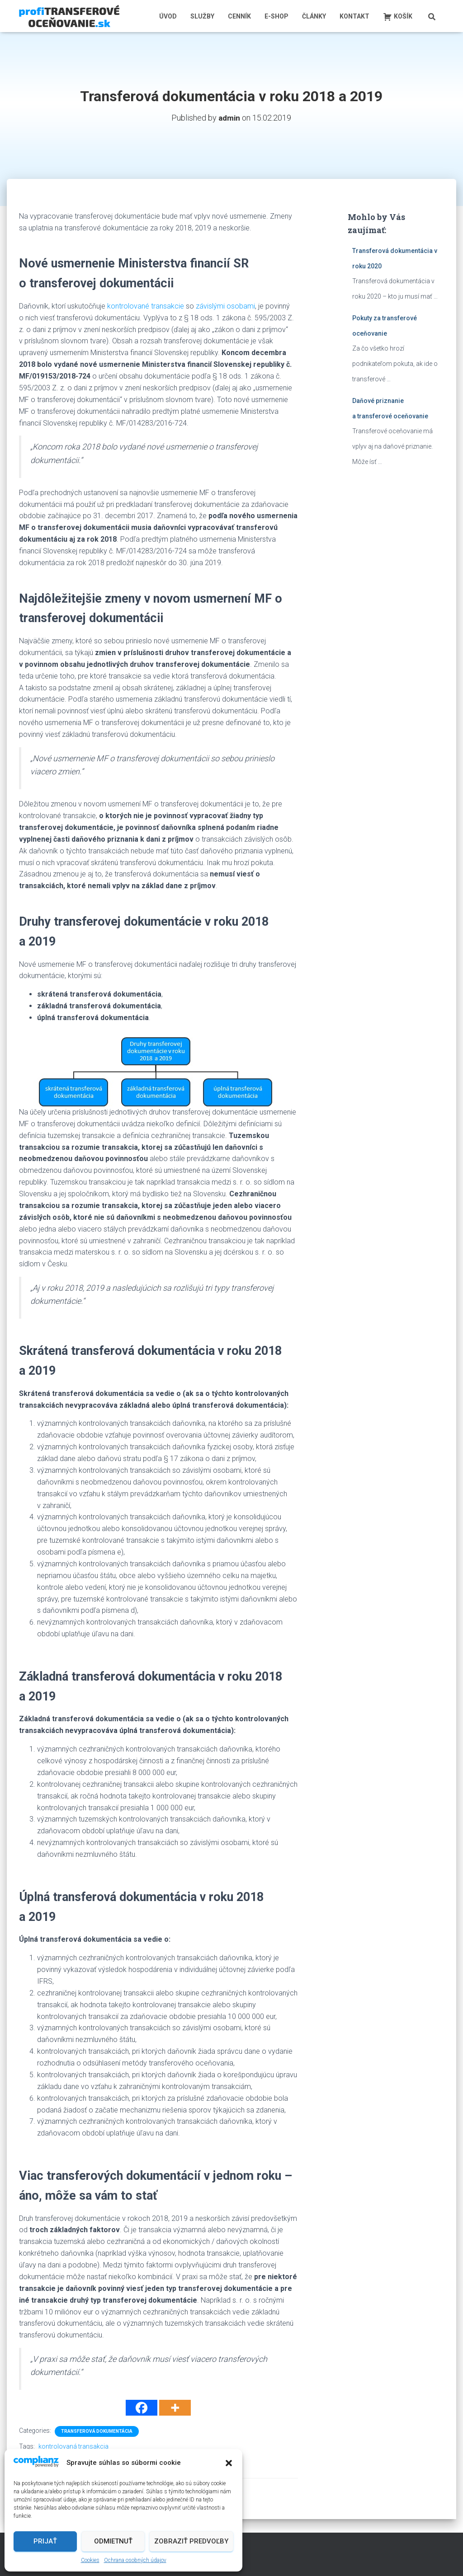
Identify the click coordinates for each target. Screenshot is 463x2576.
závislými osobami (225, 305)
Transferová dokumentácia (96, 2431)
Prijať (45, 2541)
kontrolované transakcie (145, 305)
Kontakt (354, 16)
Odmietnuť (113, 2541)
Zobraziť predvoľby (191, 2541)
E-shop (276, 16)
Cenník (239, 16)
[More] (175, 2408)
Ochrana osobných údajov (135, 2560)
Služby (202, 16)
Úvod (168, 16)
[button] (228, 2463)
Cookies (90, 2560)
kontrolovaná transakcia (73, 2446)
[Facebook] (141, 2408)
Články (314, 16)
